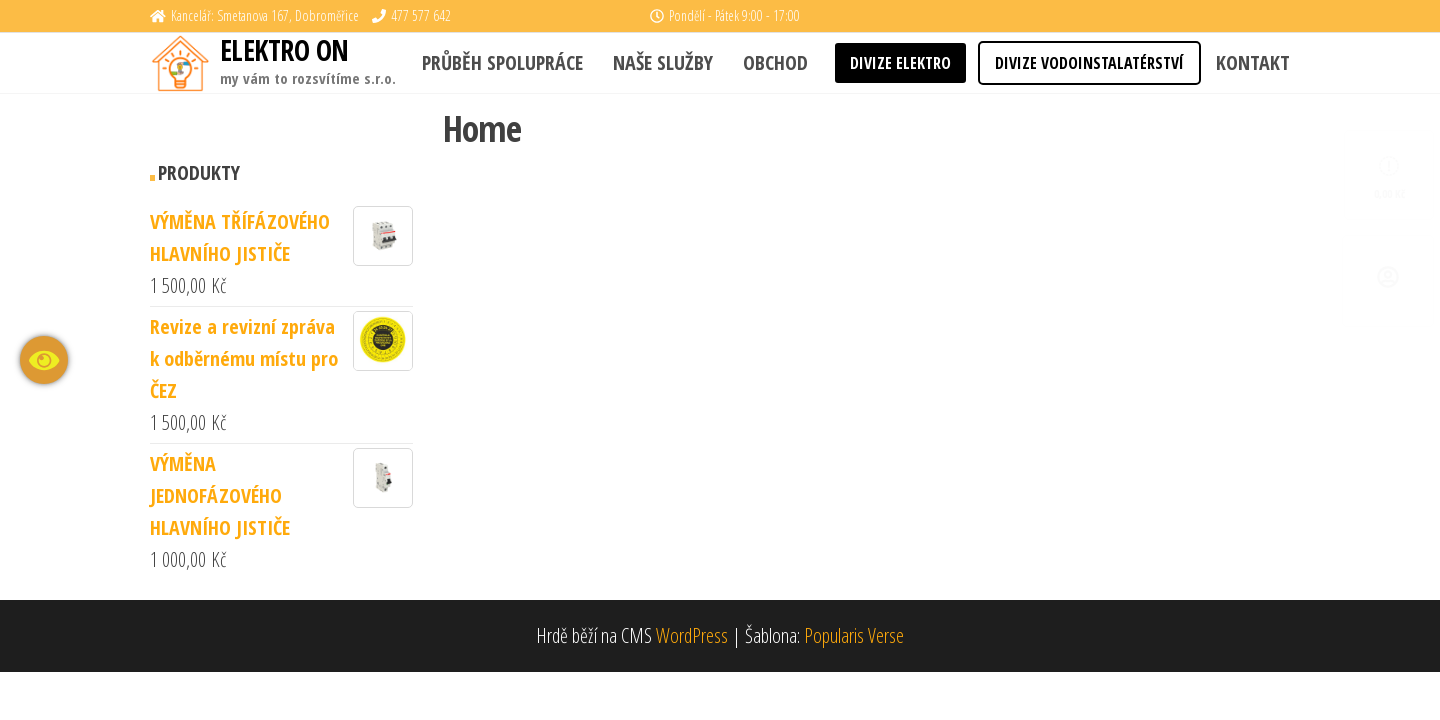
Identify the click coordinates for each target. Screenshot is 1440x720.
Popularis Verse (854, 635)
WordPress (692, 635)
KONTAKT (1253, 62)
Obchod (775, 62)
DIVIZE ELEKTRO (900, 63)
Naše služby (663, 62)
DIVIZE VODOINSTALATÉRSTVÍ (1089, 63)
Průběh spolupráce (502, 62)
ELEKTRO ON (284, 50)
